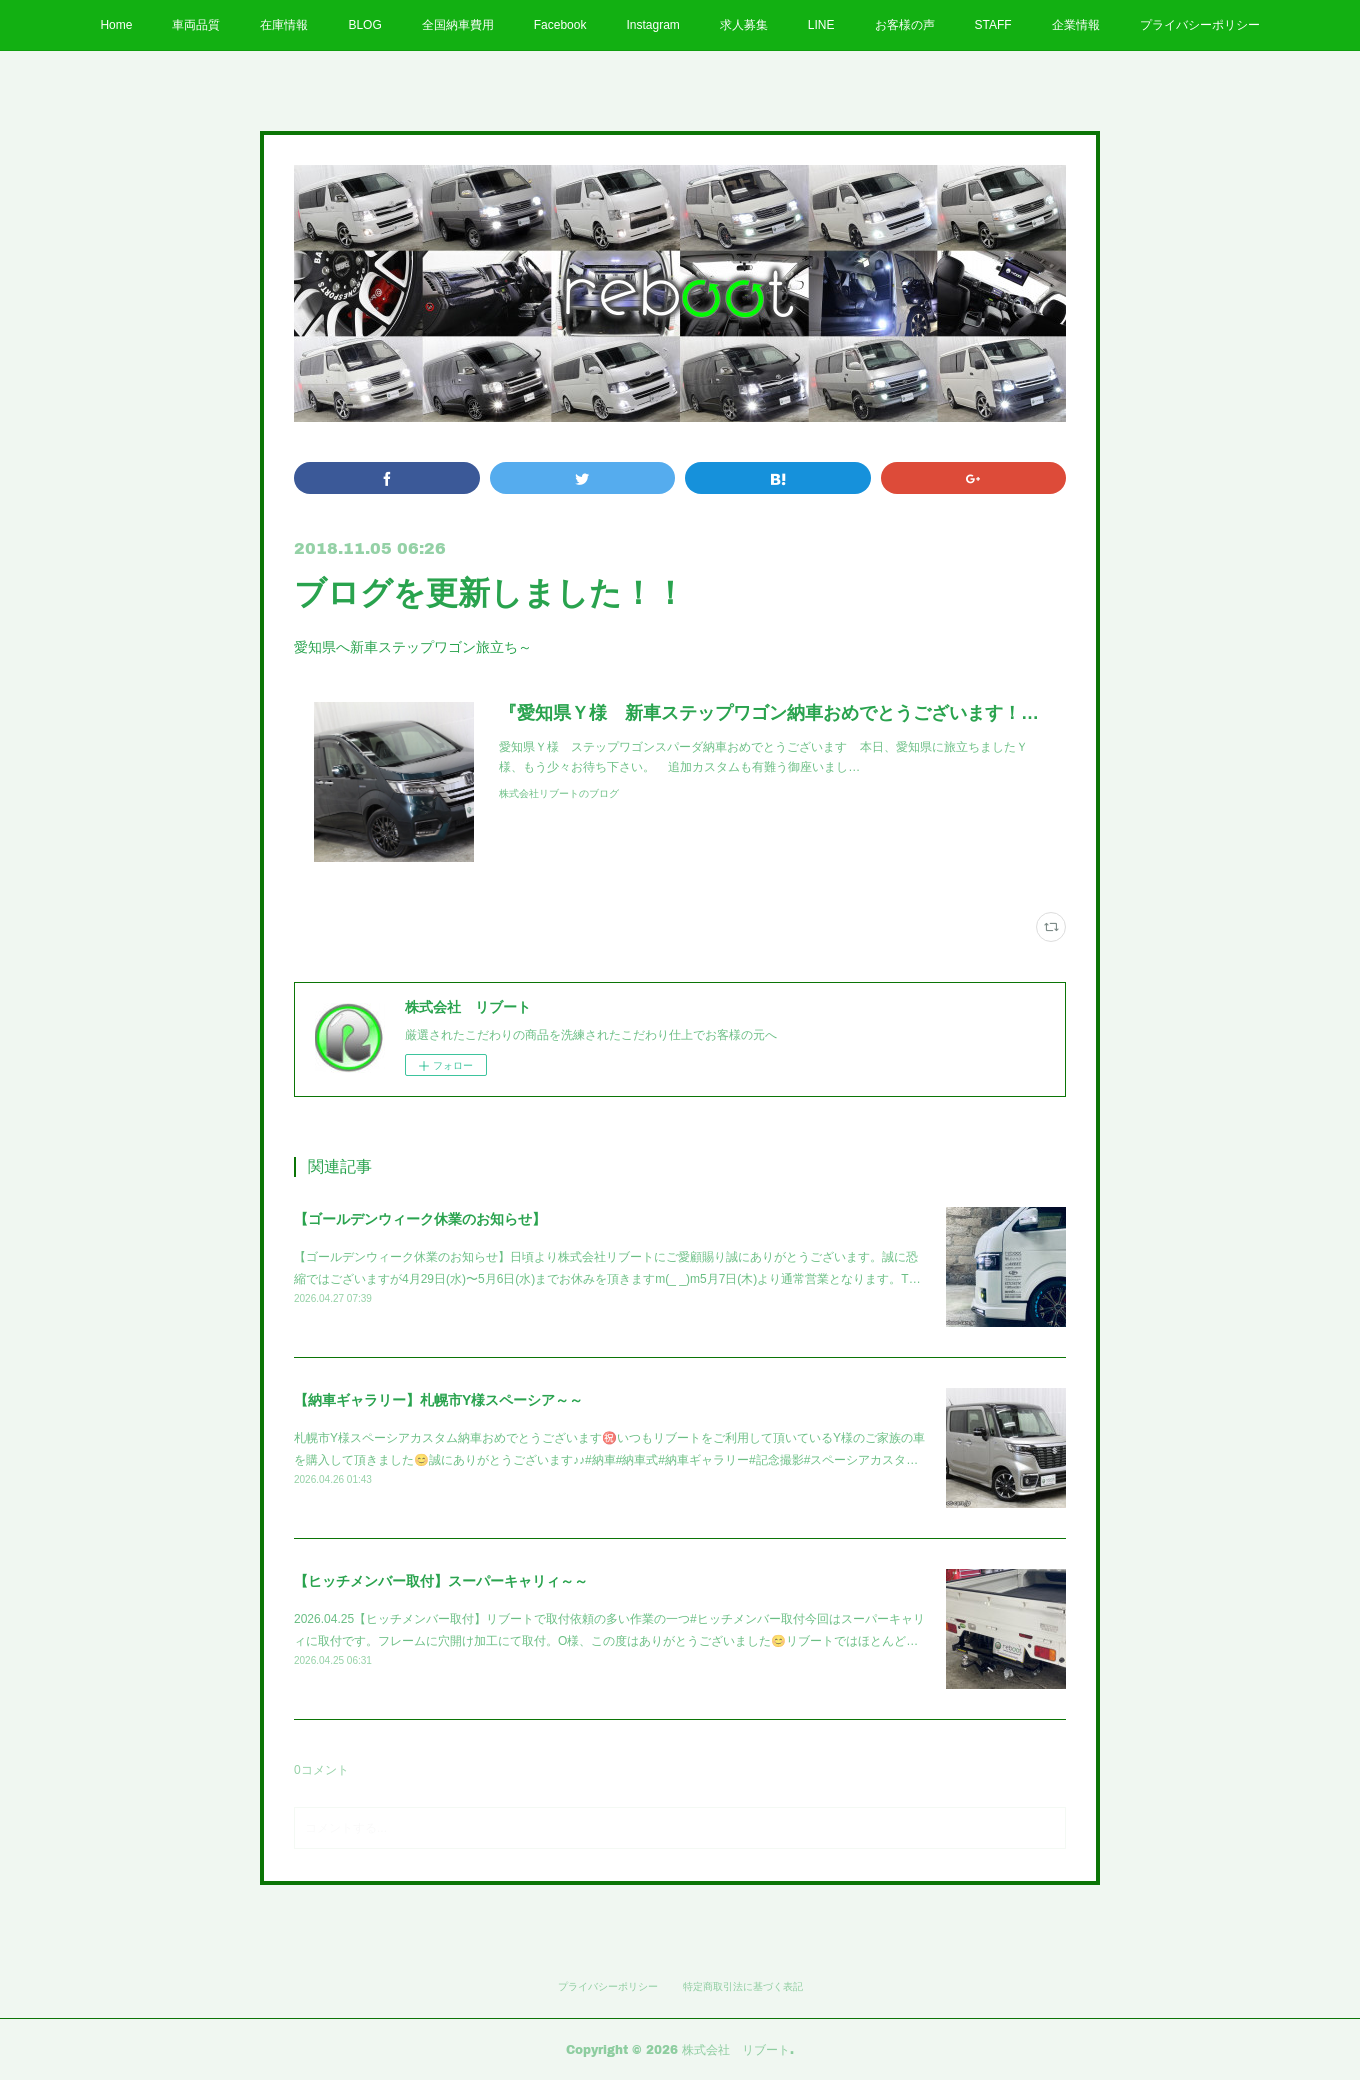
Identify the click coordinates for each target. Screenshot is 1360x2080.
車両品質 (196, 25)
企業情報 (1076, 25)
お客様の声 (905, 25)
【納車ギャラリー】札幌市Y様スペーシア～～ (438, 1400)
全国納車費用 (458, 25)
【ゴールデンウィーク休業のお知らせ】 (420, 1219)
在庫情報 (284, 25)
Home (116, 25)
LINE (821, 25)
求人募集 (744, 25)
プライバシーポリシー (1200, 25)
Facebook (560, 25)
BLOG (364, 25)
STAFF (993, 25)
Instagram (652, 25)
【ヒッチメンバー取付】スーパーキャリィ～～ (441, 1581)
